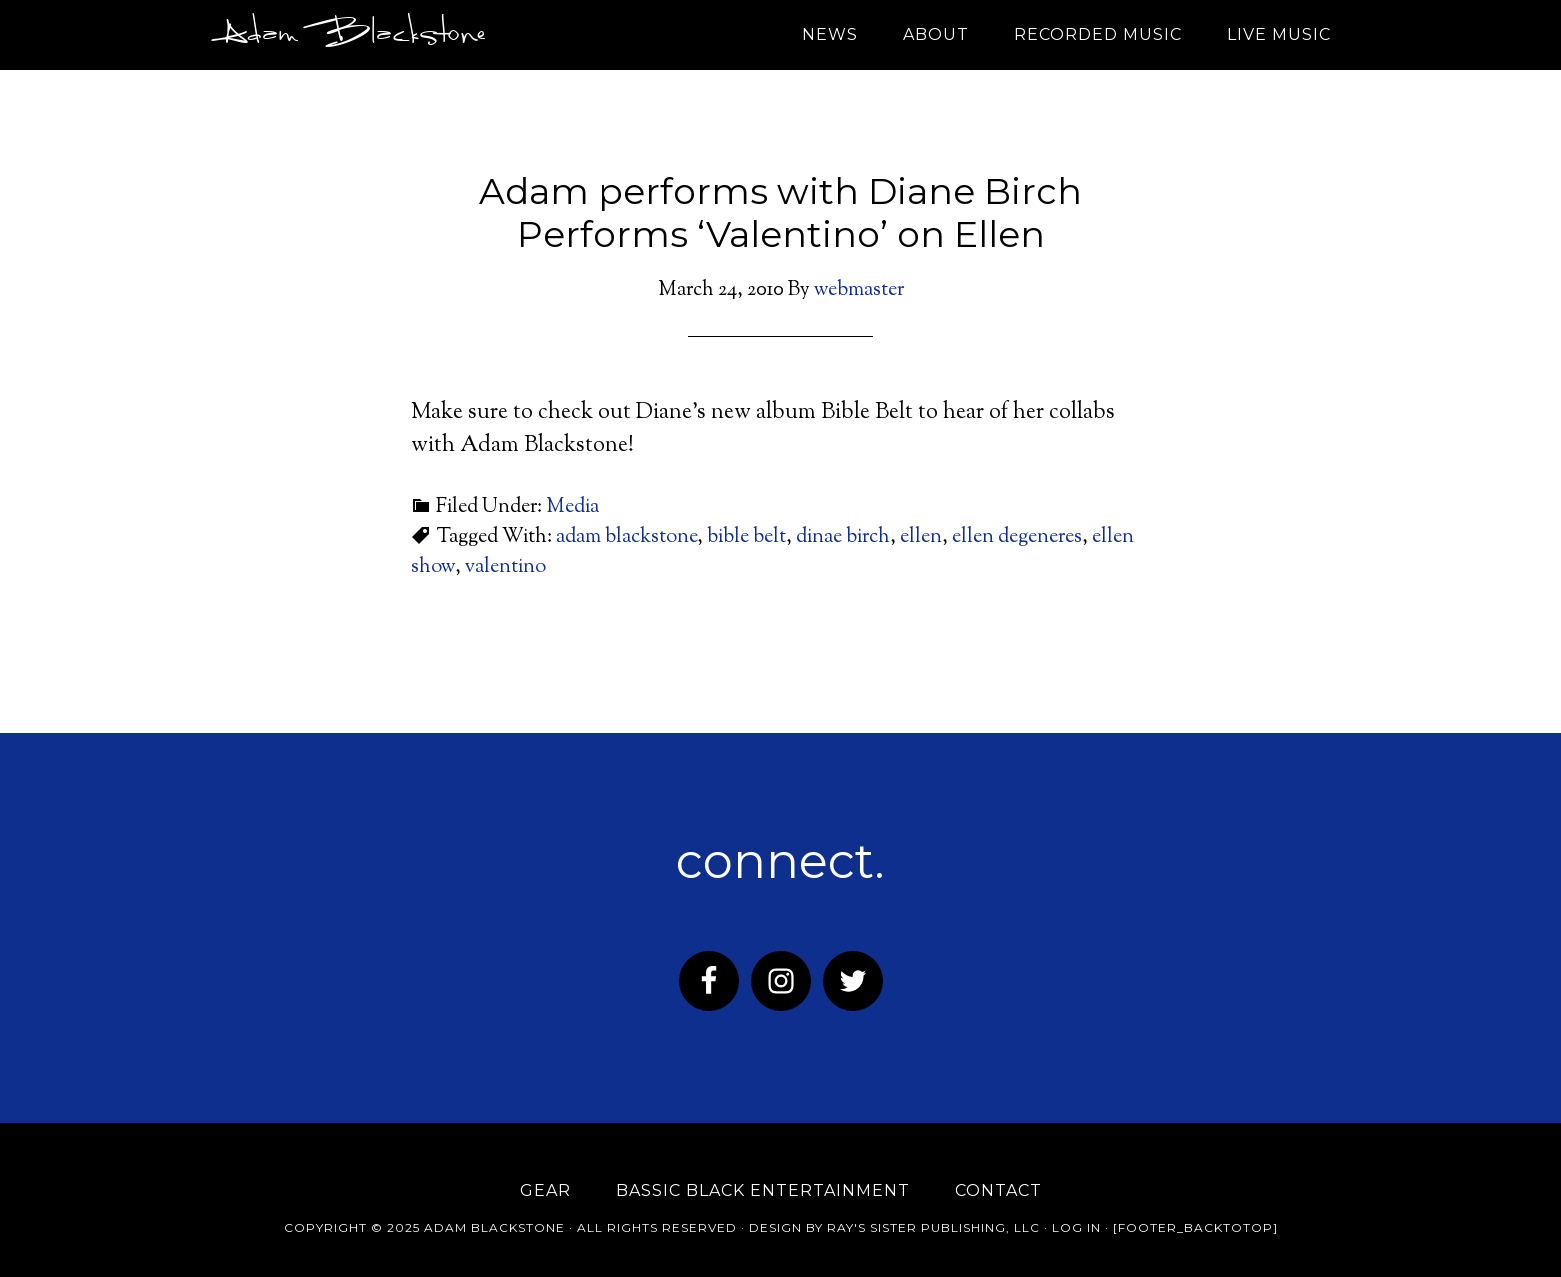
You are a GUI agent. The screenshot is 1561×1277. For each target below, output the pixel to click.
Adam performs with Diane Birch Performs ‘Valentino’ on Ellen (780, 212)
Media (572, 507)
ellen (921, 537)
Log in (1076, 1227)
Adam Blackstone (349, 35)
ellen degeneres (1017, 537)
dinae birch (843, 537)
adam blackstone (626, 537)
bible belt (746, 537)
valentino (505, 567)
